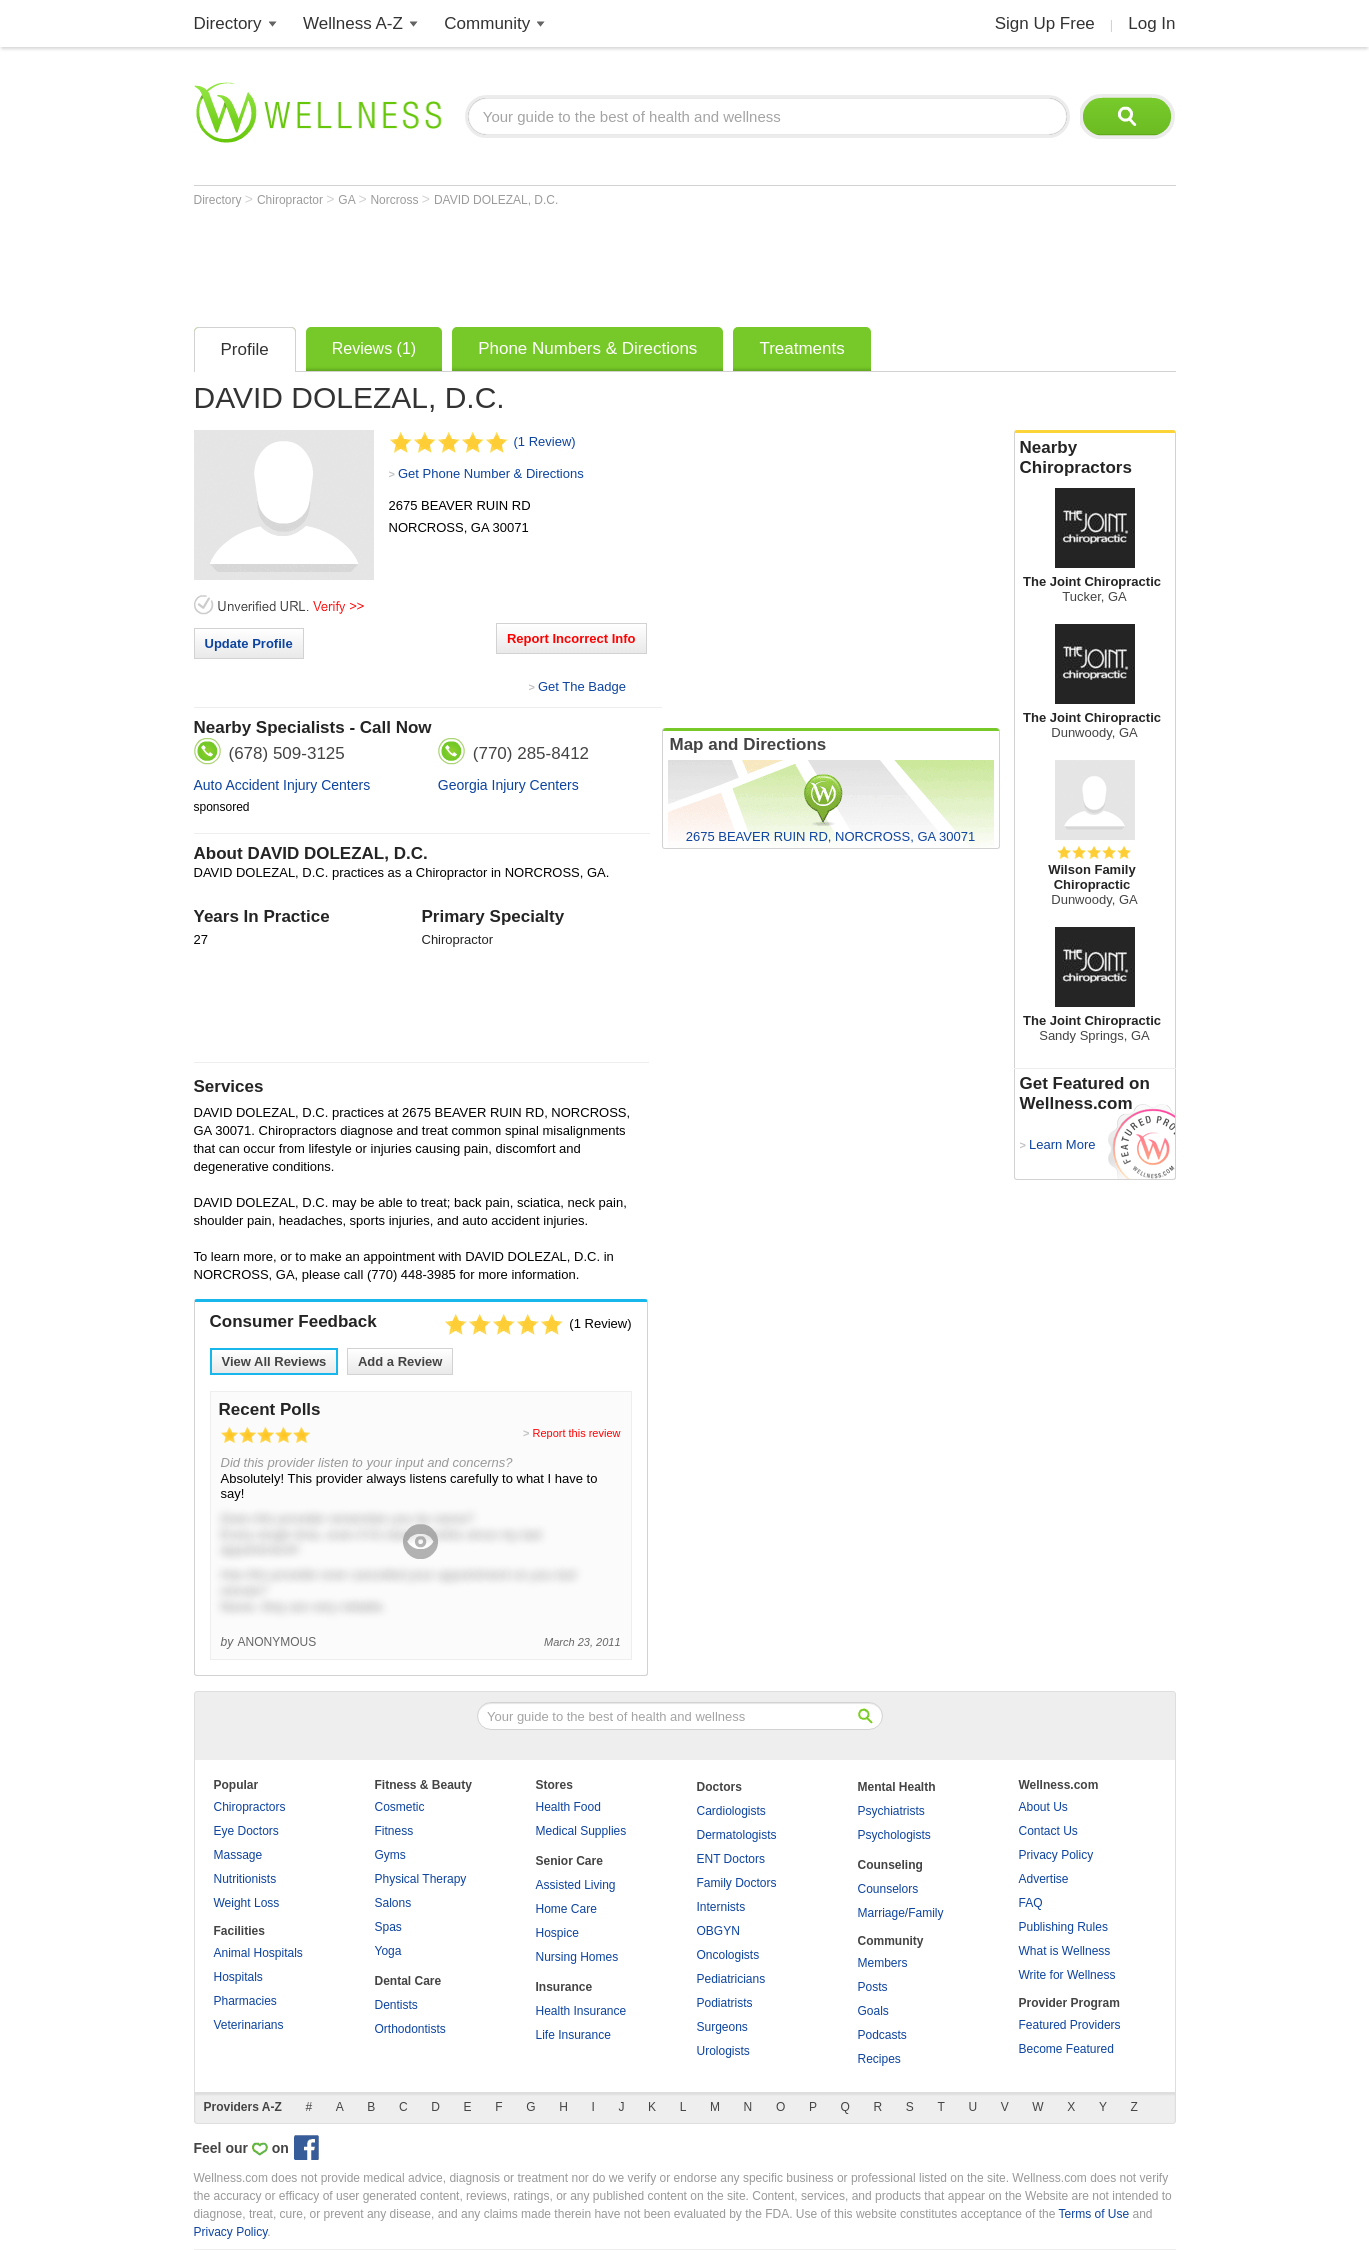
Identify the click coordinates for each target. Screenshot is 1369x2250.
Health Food (568, 1807)
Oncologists (728, 1955)
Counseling (890, 1865)
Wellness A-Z (353, 23)
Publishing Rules (1063, 1927)
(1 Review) (545, 441)
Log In (1151, 23)
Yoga (388, 1951)
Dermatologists (737, 1835)
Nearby (1095, 458)
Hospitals (238, 1977)
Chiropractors (250, 1807)
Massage (238, 1855)
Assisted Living (576, 1885)
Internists (721, 1907)
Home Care (566, 1909)
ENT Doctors (731, 1859)
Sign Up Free (1045, 23)
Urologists (723, 2051)
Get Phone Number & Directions (491, 473)
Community (487, 23)
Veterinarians (249, 2025)
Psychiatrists (891, 1811)
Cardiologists (731, 1811)
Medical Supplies (581, 1831)
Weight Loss (247, 1903)
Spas (388, 1927)
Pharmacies (245, 2001)
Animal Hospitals (258, 1953)
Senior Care (569, 1861)
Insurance (564, 1987)
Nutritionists (245, 1879)
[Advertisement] (558, 262)
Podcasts (882, 2035)
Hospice (557, 1933)
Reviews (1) (374, 348)
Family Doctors (737, 1883)
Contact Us (1048, 1831)
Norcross (395, 200)
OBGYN (718, 1931)
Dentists (396, 2005)
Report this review (576, 1433)
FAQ (1031, 1903)
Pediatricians (731, 1979)
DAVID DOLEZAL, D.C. (496, 200)
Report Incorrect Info (571, 638)
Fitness (394, 1831)
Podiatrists (725, 2003)
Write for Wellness (1067, 1975)
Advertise (1044, 1879)
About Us (1043, 1807)
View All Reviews (274, 1361)
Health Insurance (581, 2011)
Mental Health (897, 1787)
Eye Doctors (246, 1831)
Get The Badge (582, 686)
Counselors (888, 1889)
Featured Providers (1070, 2025)
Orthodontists (410, 2029)
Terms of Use (1093, 2214)
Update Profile (249, 643)
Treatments (801, 348)
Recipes (879, 2059)
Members (883, 1963)
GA (348, 200)
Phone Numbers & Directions (587, 348)
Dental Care (408, 1981)
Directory (228, 23)
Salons (393, 1903)
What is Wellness (1065, 1951)
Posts (873, 1987)
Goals (873, 2011)
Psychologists (894, 1835)
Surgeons (722, 2027)
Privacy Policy (1056, 1855)
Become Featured (1066, 2049)
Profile (245, 349)
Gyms (390, 1855)
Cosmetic (400, 1807)
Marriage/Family (901, 1913)
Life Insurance (573, 2035)
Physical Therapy (421, 1879)
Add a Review (400, 1361)
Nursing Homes (577, 1957)
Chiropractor (291, 200)
